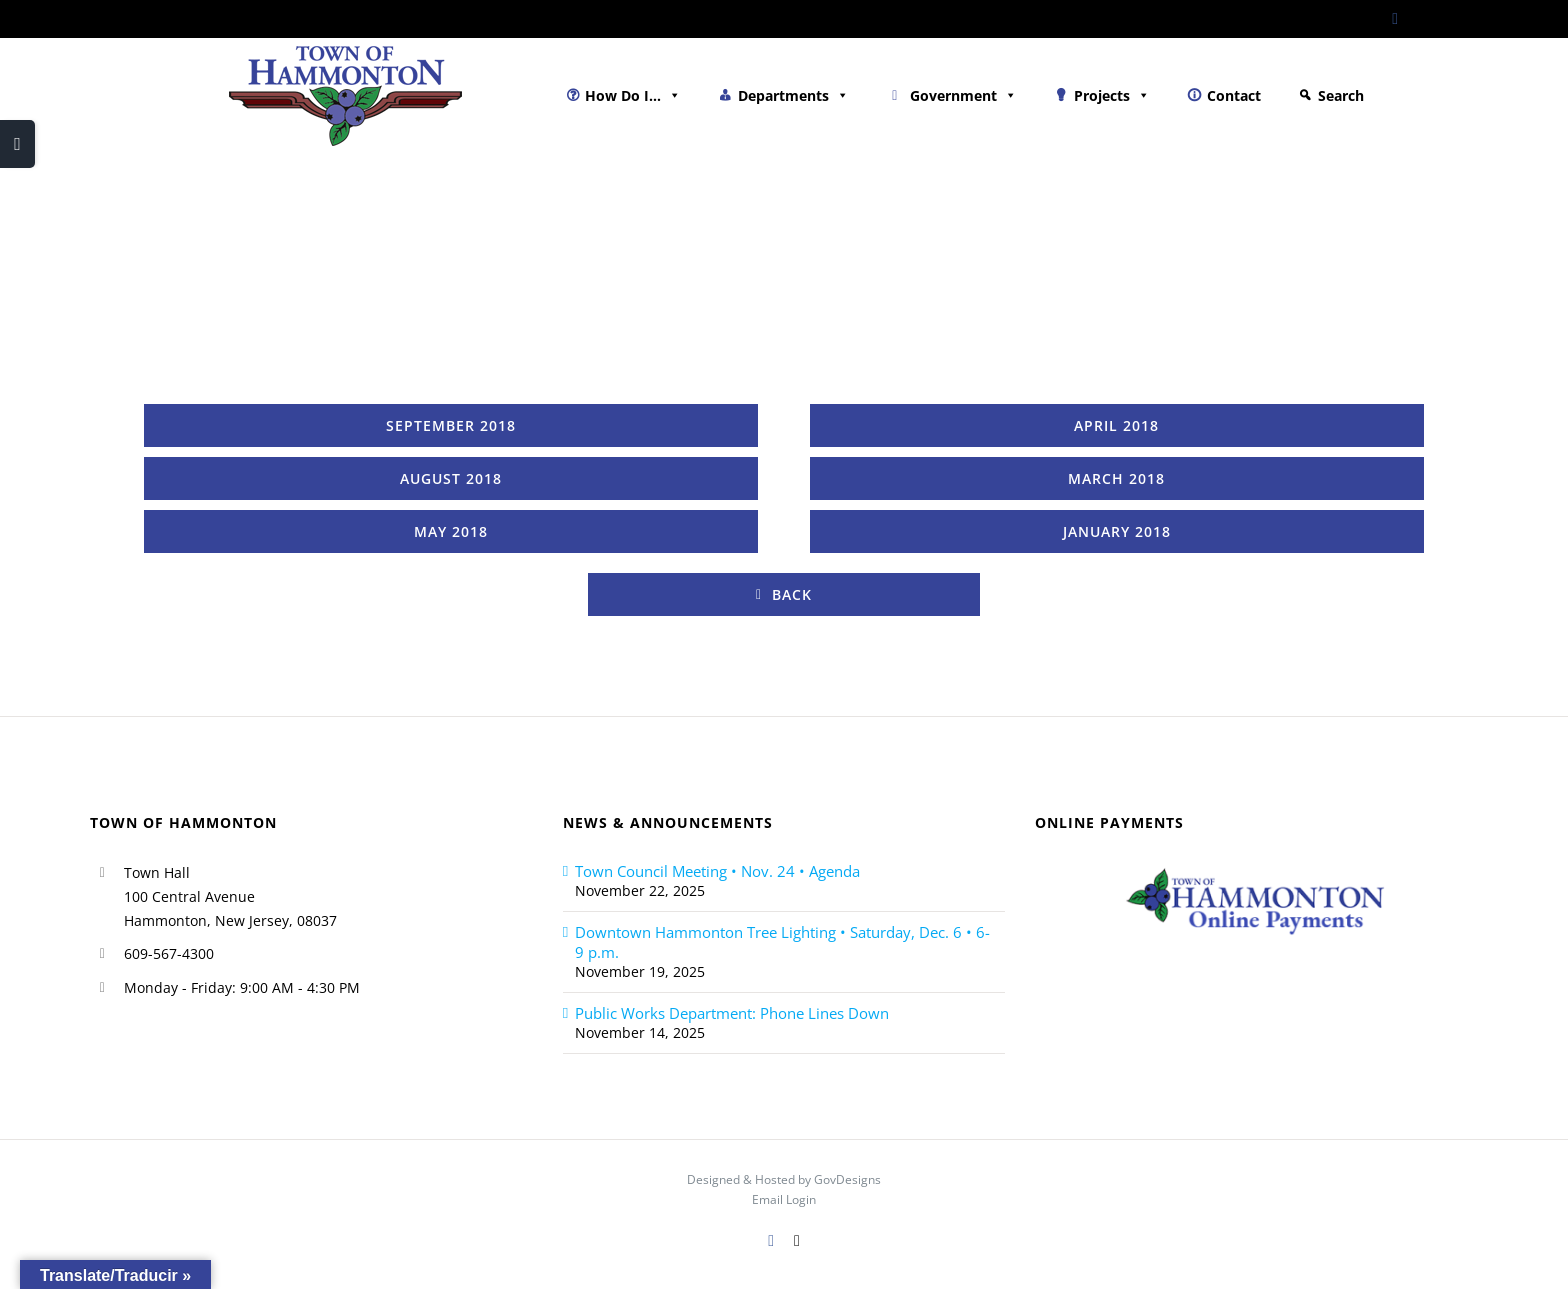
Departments (793, 95)
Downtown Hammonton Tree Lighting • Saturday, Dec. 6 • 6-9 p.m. (782, 942)
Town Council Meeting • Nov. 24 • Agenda (717, 871)
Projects (1112, 95)
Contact (1234, 95)
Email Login (784, 1199)
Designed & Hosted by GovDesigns (784, 1179)
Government (963, 95)
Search (1341, 95)
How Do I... (633, 95)
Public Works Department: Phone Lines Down (732, 1013)
